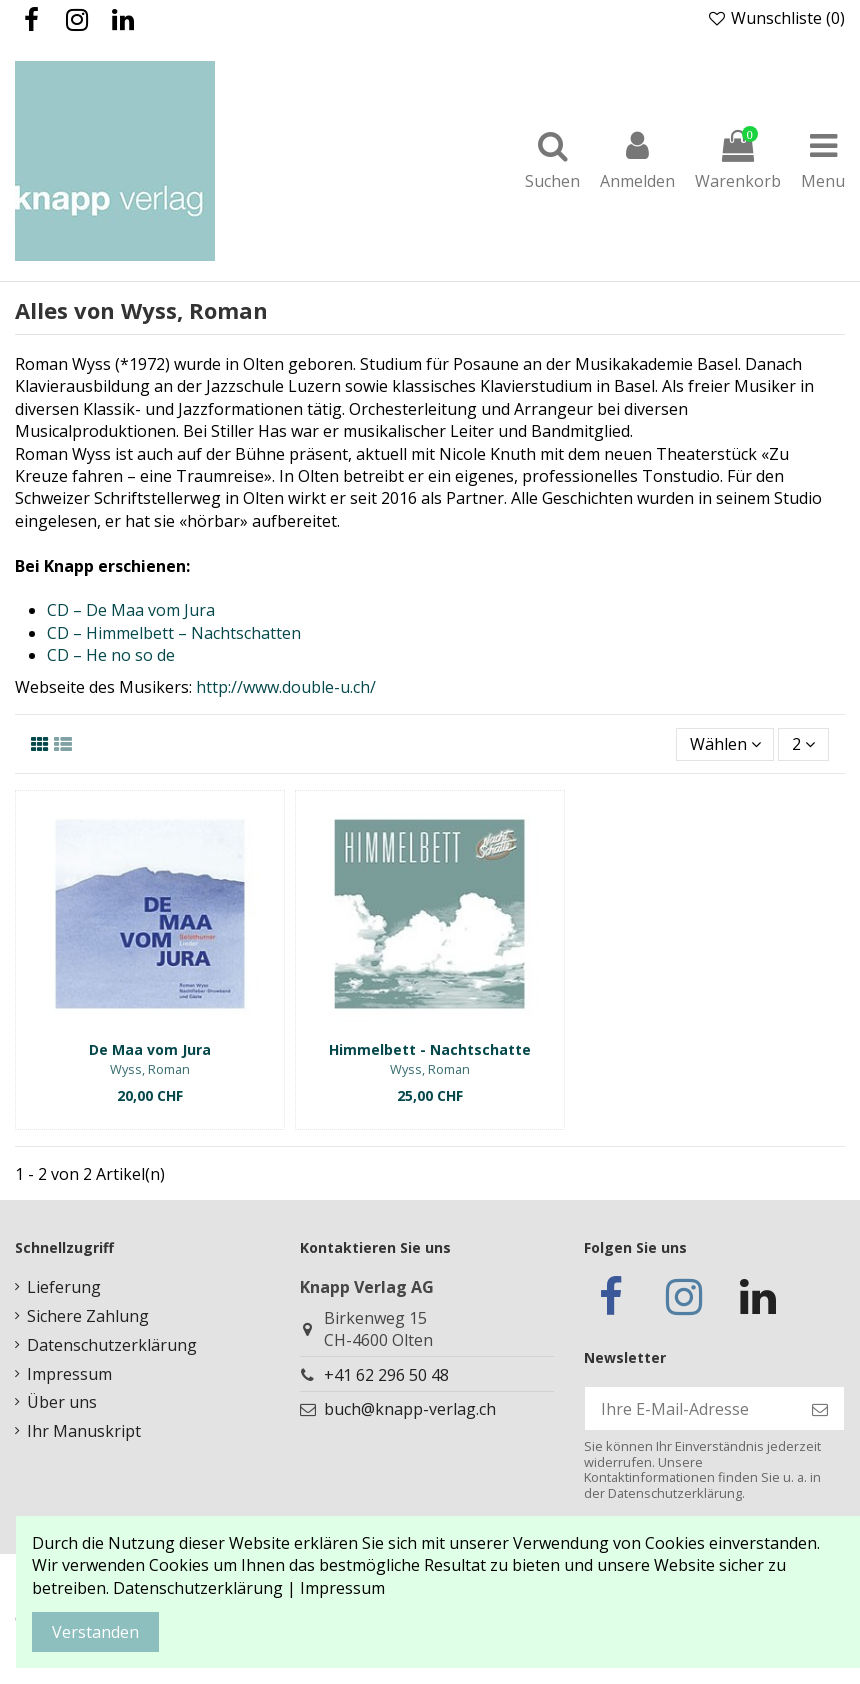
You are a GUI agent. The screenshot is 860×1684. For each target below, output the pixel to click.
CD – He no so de (111, 655)
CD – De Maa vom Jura (131, 610)
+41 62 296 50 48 (386, 1375)
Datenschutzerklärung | (206, 1588)
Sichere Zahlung (88, 1316)
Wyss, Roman (150, 1069)
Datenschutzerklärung (112, 1345)
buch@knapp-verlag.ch (410, 1409)
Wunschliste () (775, 18)
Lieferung (64, 1287)
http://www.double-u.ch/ (286, 687)
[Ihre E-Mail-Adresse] (690, 1408)
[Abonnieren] (820, 1408)
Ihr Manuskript (84, 1431)
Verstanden (95, 1632)
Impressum (69, 1374)
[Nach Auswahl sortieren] (725, 744)
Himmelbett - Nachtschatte (430, 1049)
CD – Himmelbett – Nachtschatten (174, 633)
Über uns (62, 1402)
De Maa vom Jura (150, 1049)
